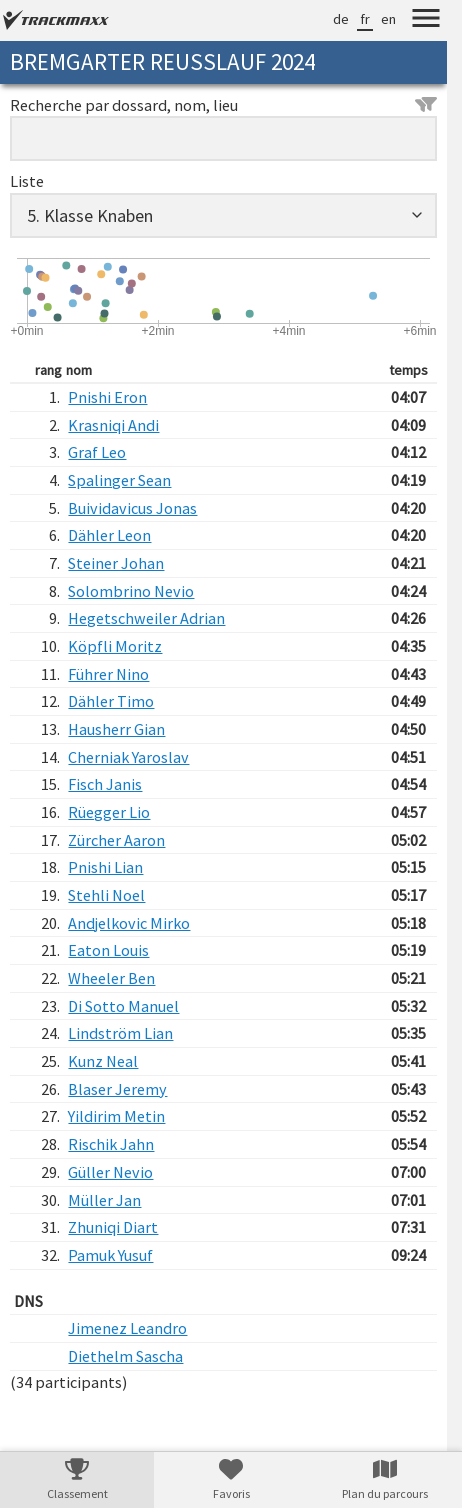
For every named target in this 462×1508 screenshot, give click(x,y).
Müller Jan (104, 1200)
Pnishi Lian (105, 867)
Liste (27, 181)
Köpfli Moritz (115, 646)
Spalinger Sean (119, 480)
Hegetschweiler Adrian (146, 618)
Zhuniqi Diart (113, 1227)
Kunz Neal (103, 1061)
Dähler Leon (109, 535)
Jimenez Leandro (127, 1328)
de (341, 19)
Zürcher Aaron (116, 840)
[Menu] (426, 21)
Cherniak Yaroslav (128, 757)
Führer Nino (108, 674)
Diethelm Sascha (125, 1356)
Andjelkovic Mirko (129, 923)
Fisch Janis (105, 784)
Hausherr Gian (116, 729)
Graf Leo (97, 452)
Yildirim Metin (116, 1116)
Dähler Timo (111, 701)
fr (365, 19)
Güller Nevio (110, 1172)
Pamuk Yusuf (110, 1255)
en (388, 19)
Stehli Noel (106, 895)
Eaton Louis (108, 950)
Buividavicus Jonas (132, 508)
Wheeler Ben (111, 978)
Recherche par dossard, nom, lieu (223, 105)
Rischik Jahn (111, 1144)
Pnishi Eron (107, 397)
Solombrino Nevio (131, 591)
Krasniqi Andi (113, 425)
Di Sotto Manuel (123, 1006)
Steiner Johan (116, 563)
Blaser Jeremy (117, 1089)
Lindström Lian (120, 1033)
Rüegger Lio (109, 812)
